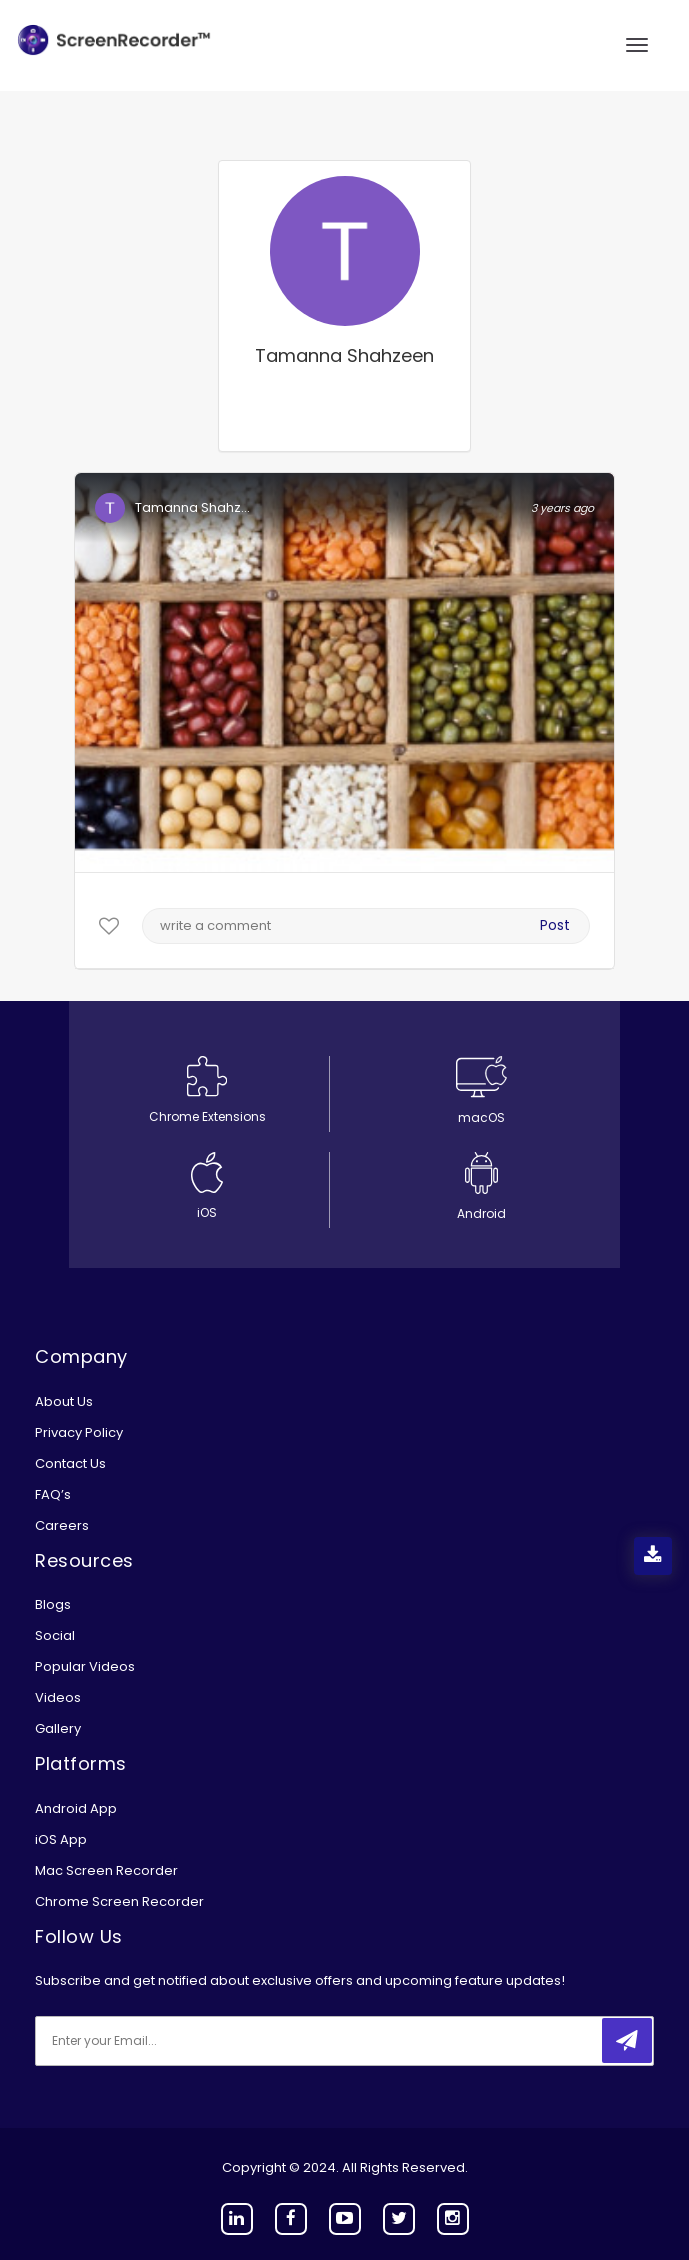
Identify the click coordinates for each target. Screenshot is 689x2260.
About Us (64, 1401)
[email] (168, 2041)
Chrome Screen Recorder (119, 1901)
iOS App (61, 1839)
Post (555, 925)
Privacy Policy (79, 1432)
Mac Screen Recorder (106, 1870)
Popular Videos (85, 1666)
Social (55, 1635)
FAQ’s (53, 1494)
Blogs (53, 1604)
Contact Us (70, 1463)
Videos (58, 1697)
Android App (76, 1808)
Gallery (58, 1728)
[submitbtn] (627, 2040)
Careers (62, 1525)
